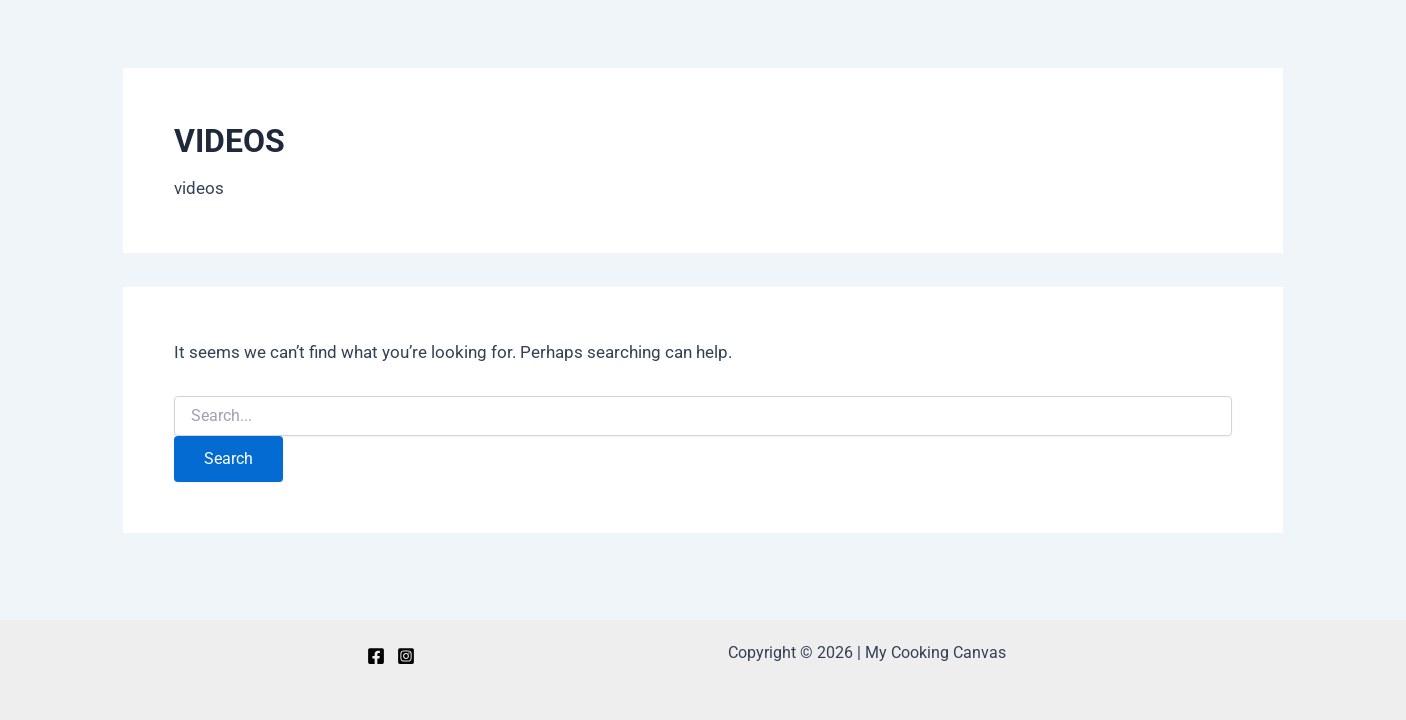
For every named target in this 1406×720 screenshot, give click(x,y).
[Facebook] (376, 656)
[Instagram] (406, 656)
